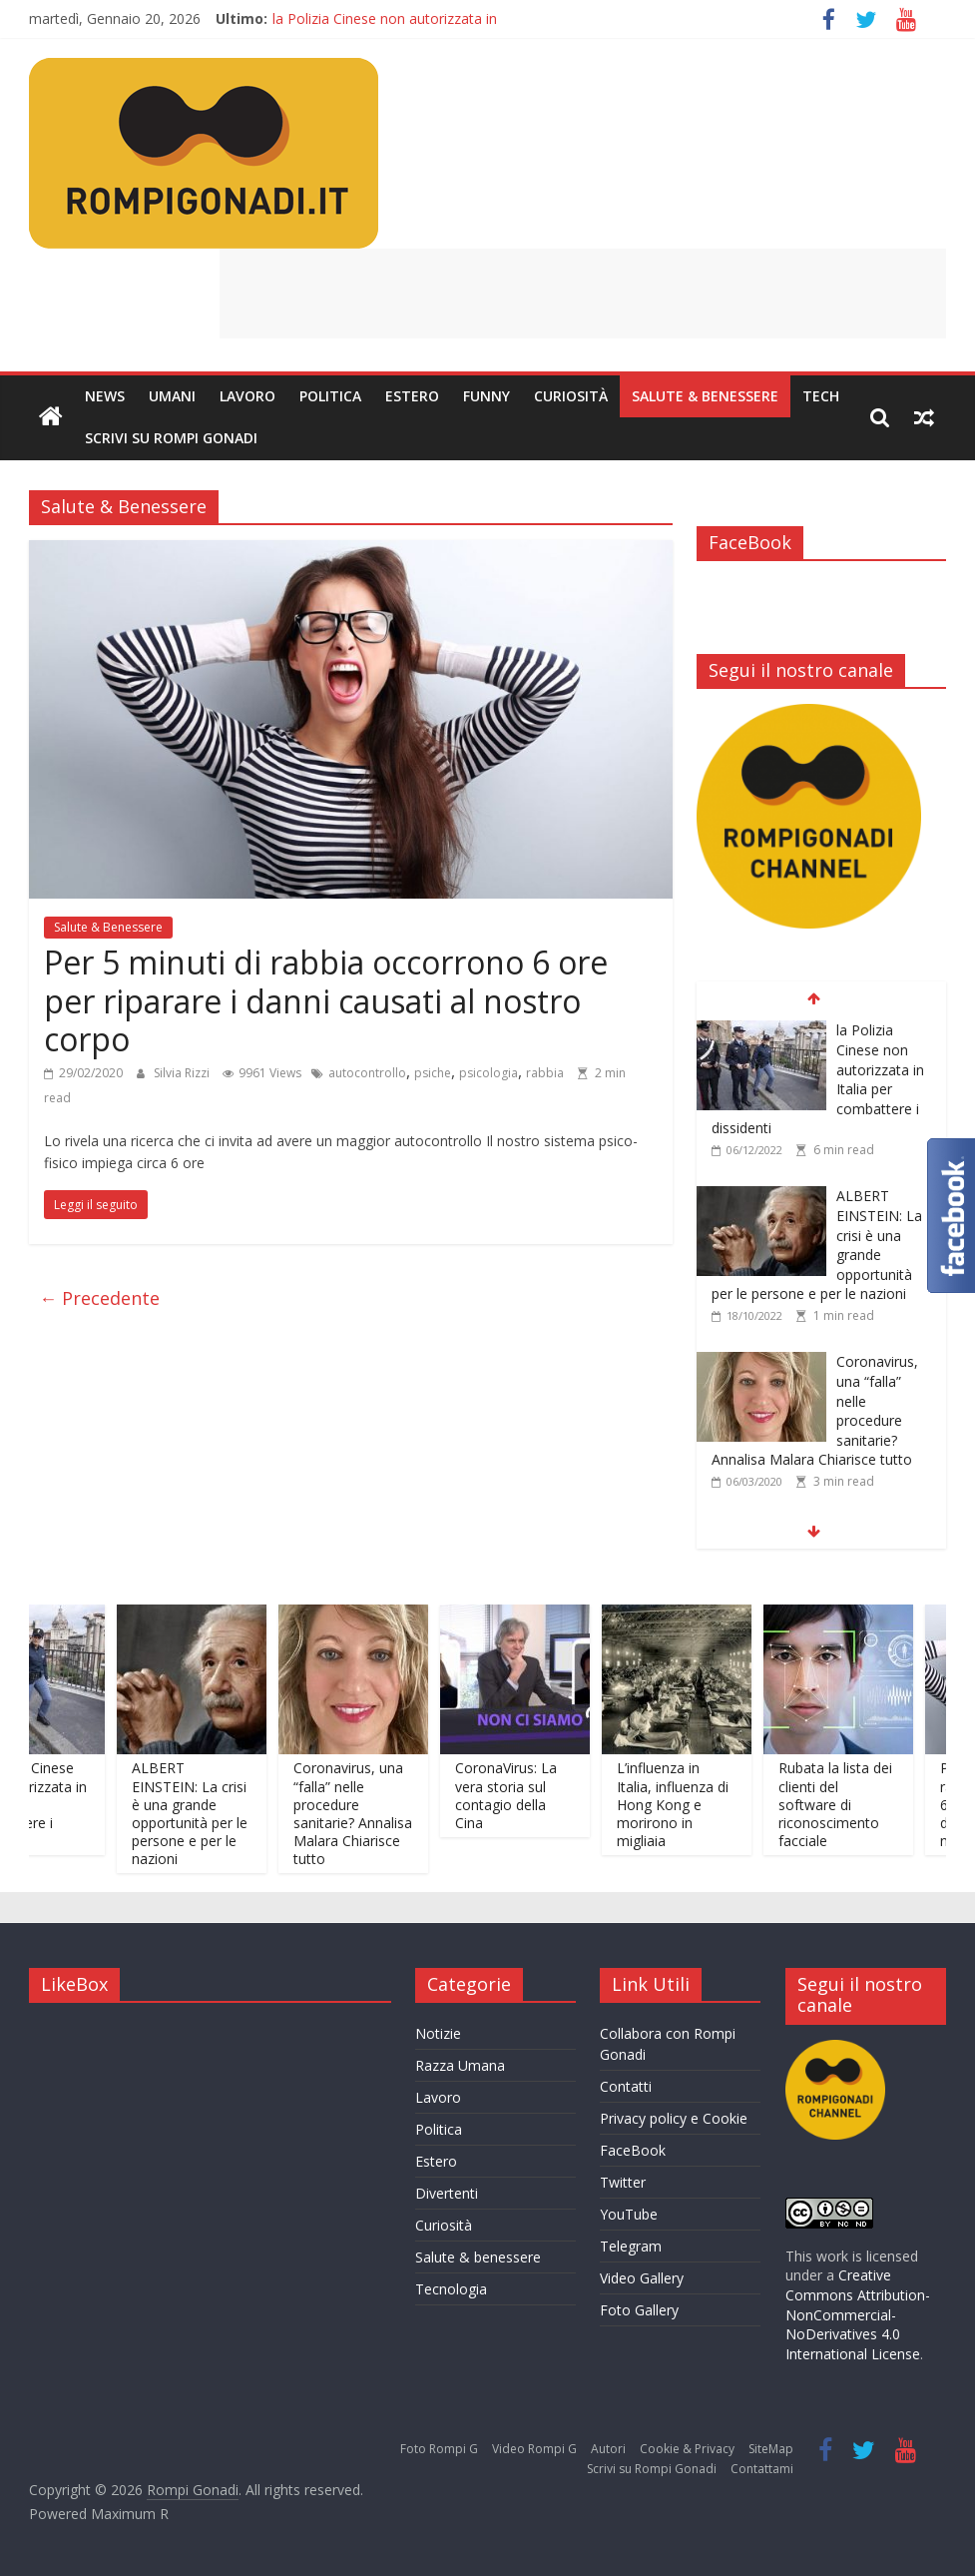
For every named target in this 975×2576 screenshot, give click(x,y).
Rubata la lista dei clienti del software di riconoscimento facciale (851, 1804)
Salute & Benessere (705, 395)
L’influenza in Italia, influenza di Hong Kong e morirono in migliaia (688, 1804)
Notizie (438, 2033)
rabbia (545, 1072)
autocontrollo (367, 1072)
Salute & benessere (478, 2257)
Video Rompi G (534, 2448)
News (105, 395)
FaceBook (633, 2150)
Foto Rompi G (439, 2448)
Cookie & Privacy (687, 2448)
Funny (486, 395)
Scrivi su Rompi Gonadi (171, 437)
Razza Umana (460, 2065)
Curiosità (571, 395)
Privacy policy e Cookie (673, 2118)
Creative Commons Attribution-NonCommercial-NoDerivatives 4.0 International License (857, 2313)
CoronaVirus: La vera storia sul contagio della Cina (522, 1795)
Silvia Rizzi (183, 1072)
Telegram (631, 2246)
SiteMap (770, 2448)
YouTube (629, 2214)
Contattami (762, 2468)
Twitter (623, 2182)
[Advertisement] (583, 293)
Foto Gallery (639, 2309)
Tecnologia (451, 2288)
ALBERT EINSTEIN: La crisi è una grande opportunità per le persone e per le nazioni (205, 1813)
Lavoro (247, 395)
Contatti (626, 2086)
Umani (172, 395)
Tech (820, 395)
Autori (608, 2448)
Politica (330, 395)
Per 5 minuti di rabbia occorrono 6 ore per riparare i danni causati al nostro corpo (326, 1000)
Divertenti (446, 2193)
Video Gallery (642, 2277)
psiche (432, 1072)
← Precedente (99, 1298)
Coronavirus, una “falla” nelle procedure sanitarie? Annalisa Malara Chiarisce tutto (368, 1813)
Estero (412, 395)
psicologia (488, 1072)
